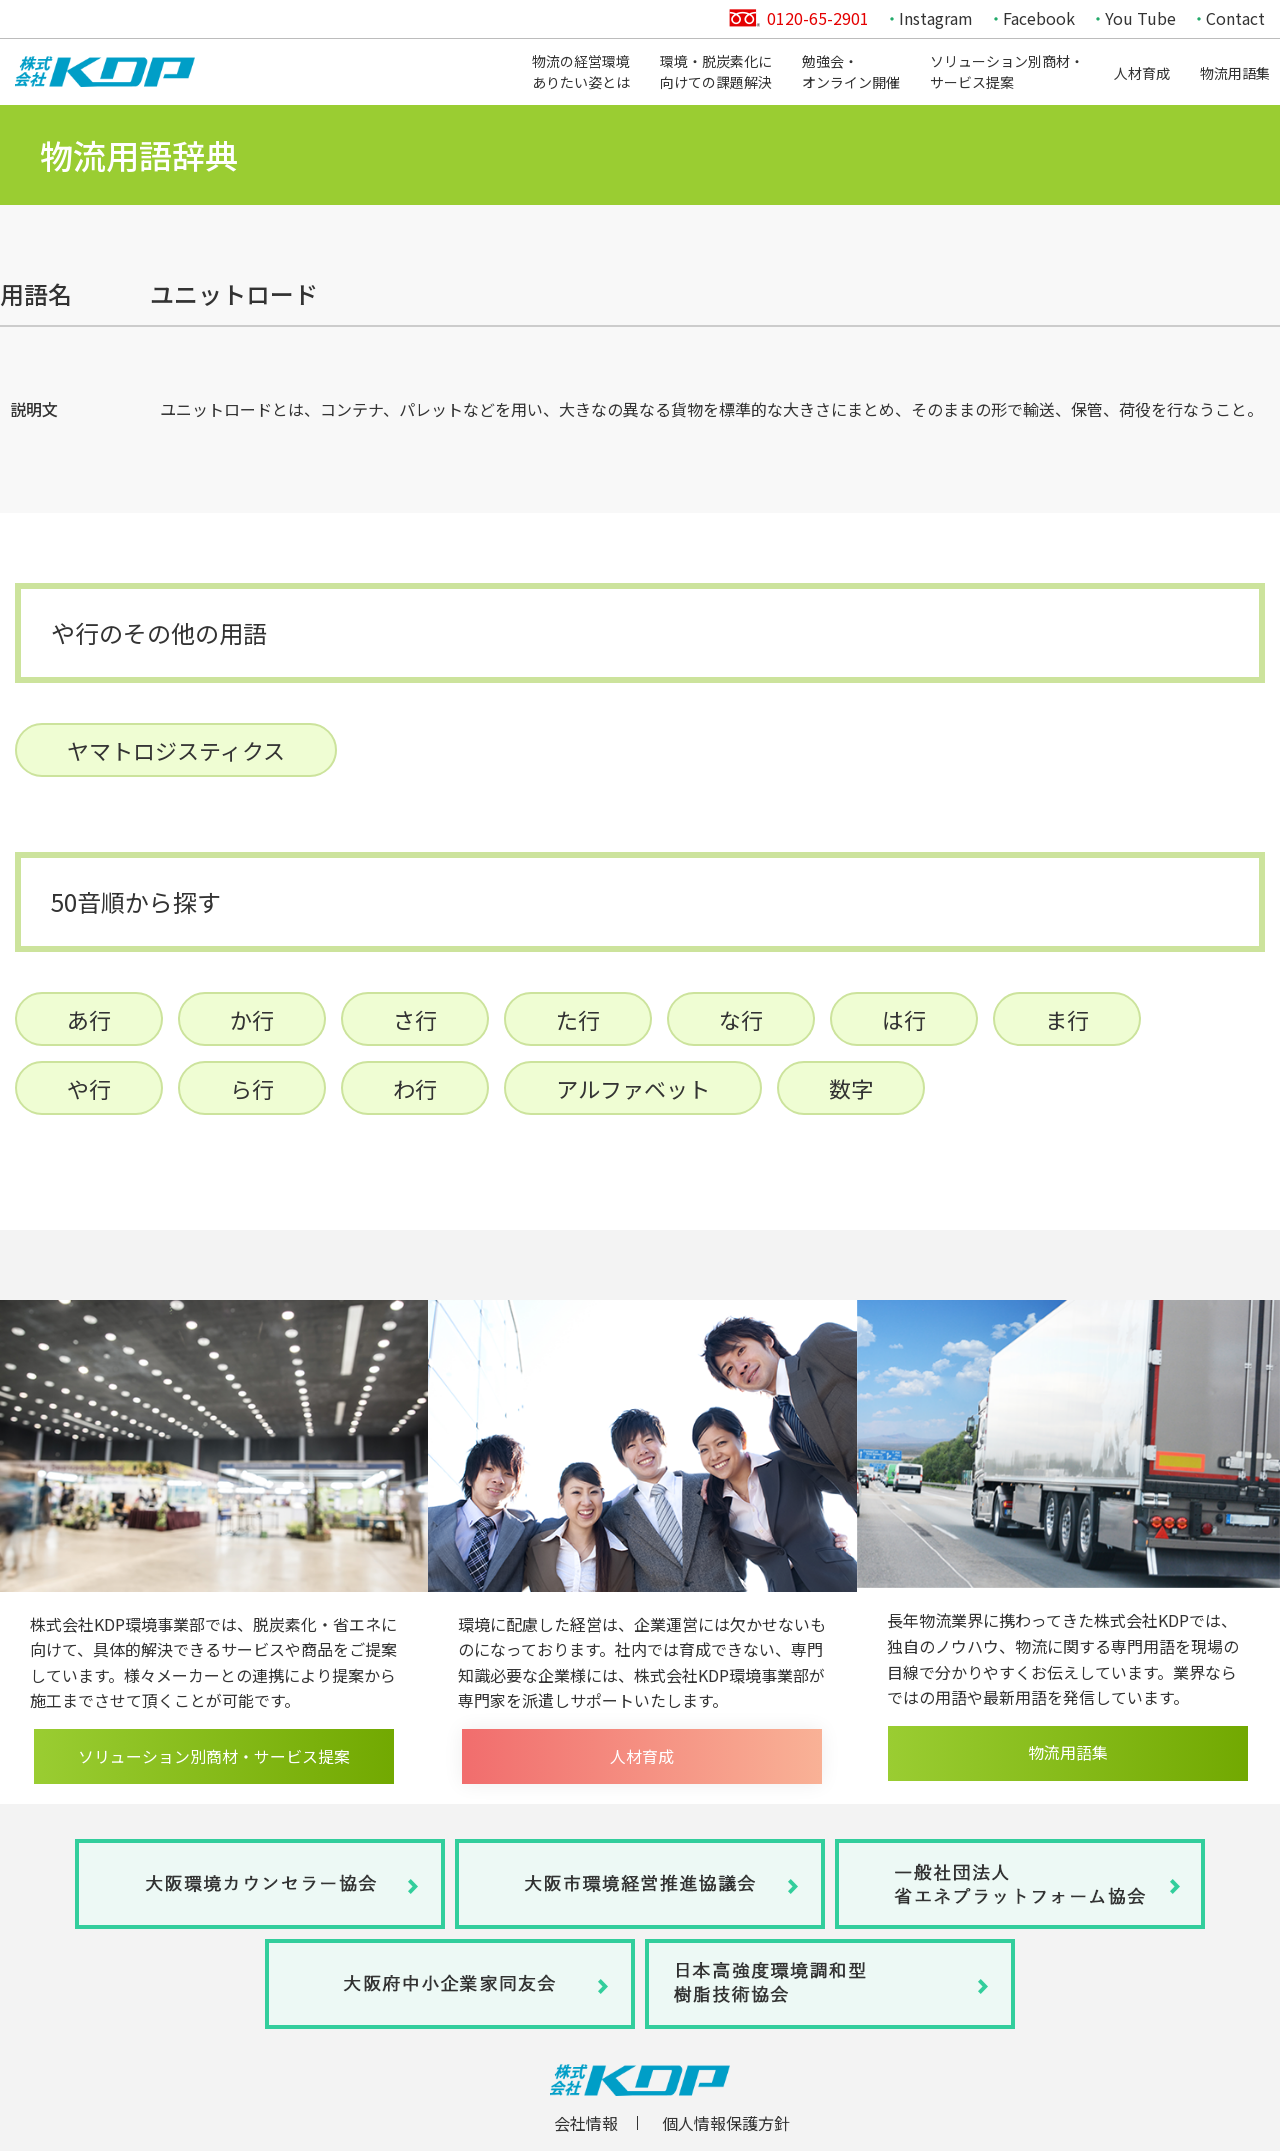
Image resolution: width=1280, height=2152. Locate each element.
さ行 (415, 1019)
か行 (252, 1019)
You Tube (1140, 18)
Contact (1235, 18)
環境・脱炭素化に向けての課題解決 (716, 71)
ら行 (252, 1088)
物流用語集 (1235, 73)
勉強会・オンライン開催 (851, 71)
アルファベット (633, 1088)
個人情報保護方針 (726, 2123)
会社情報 (586, 2123)
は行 (904, 1019)
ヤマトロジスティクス (176, 750)
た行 (578, 1019)
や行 (89, 1088)
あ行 (89, 1019)
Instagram (936, 18)
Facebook (1039, 18)
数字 (851, 1088)
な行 (741, 1019)
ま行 (1067, 1019)
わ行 (415, 1088)
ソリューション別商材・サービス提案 (1007, 71)
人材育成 (1142, 73)
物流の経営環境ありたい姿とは (581, 71)
